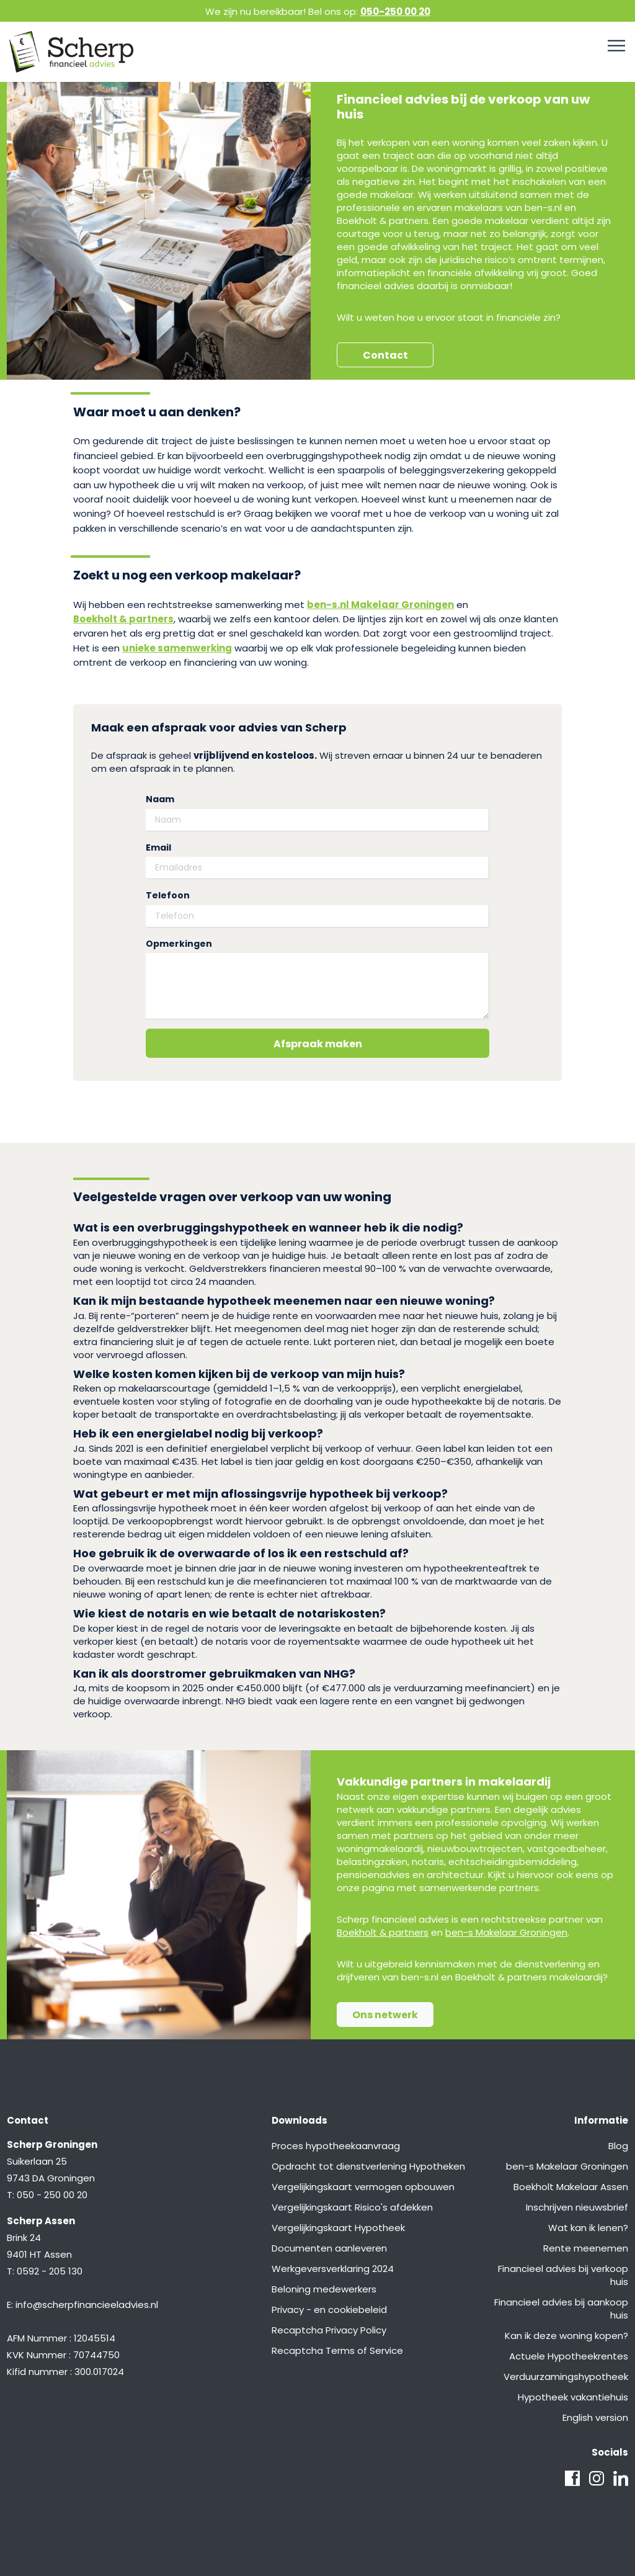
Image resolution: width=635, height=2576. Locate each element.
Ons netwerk (385, 2015)
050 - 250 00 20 (52, 2194)
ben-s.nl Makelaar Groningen (380, 604)
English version (595, 2417)
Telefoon (168, 895)
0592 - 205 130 (49, 2271)
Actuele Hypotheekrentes (568, 2356)
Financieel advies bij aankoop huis (561, 2309)
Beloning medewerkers (324, 2289)
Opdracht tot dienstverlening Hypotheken (368, 2166)
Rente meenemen (585, 2248)
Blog (618, 2145)
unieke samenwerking (177, 648)
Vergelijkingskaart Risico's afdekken (352, 2207)
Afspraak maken (317, 1044)
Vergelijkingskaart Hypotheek (338, 2227)
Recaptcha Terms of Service (337, 2350)
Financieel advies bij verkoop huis (563, 2275)
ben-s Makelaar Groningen (506, 1932)
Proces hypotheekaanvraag (336, 2145)
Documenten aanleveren (329, 2248)
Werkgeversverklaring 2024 (333, 2268)
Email (158, 848)
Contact (385, 355)
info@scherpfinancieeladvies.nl (87, 2304)
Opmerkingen (179, 944)
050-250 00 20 (395, 11)
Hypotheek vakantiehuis (573, 2397)
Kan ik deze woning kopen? (566, 2335)
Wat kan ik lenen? (588, 2227)
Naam (160, 799)
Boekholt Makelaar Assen (570, 2186)
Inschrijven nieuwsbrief (577, 2207)
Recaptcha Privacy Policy (329, 2330)
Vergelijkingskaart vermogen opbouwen (363, 2186)
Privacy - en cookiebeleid (329, 2309)
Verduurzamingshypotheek (566, 2376)
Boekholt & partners (123, 618)
